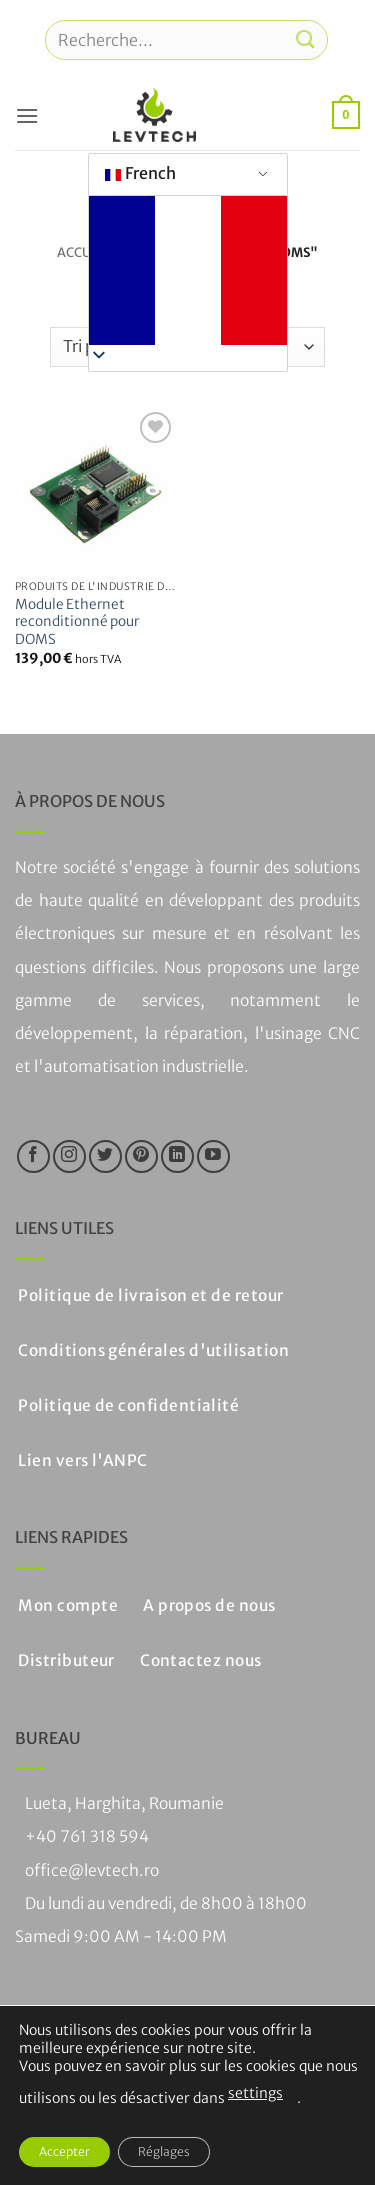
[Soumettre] (306, 39)
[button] (27, 115)
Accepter (64, 2151)
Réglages (164, 2151)
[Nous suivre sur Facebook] (33, 1156)
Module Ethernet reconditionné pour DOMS (77, 622)
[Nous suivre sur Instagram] (69, 1156)
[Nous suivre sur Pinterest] (141, 1156)
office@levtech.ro (92, 1870)
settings (255, 2093)
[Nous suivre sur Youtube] (213, 1156)
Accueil (83, 252)
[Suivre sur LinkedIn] (177, 1156)
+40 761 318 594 (87, 1836)
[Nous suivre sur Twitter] (105, 1156)
